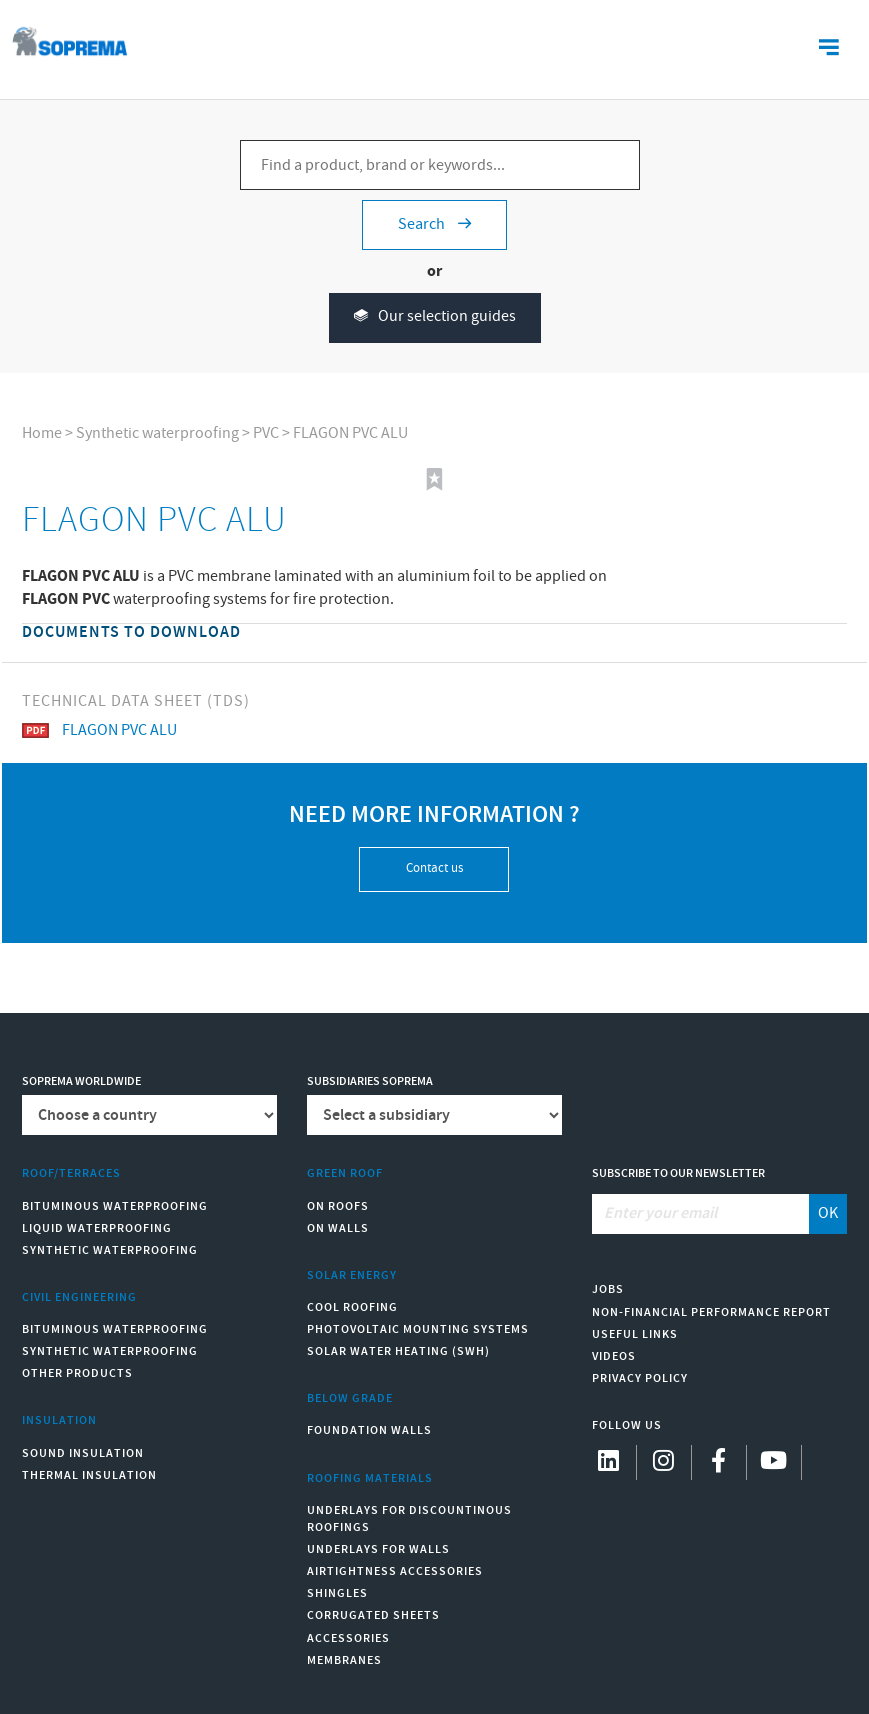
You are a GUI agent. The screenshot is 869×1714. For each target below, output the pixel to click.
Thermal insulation (89, 1475)
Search (434, 224)
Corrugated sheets (373, 1615)
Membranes (344, 1660)
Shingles (337, 1593)
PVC (266, 433)
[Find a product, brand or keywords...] (440, 165)
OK (828, 1213)
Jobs (608, 1289)
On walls (338, 1228)
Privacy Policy (640, 1378)
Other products (77, 1373)
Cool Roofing (352, 1307)
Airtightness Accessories (395, 1571)
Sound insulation (83, 1453)
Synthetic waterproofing (157, 433)
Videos (614, 1356)
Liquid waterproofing (97, 1228)
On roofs (338, 1206)
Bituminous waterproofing (115, 1206)
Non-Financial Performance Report (711, 1312)
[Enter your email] (701, 1214)
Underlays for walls (378, 1549)
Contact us (434, 868)
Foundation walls (369, 1430)
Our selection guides (435, 317)
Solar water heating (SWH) (398, 1351)
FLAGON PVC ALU (350, 433)
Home (42, 433)
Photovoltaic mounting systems (418, 1329)
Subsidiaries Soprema (370, 1081)
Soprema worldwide (81, 1081)
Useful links (635, 1334)
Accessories (348, 1638)
